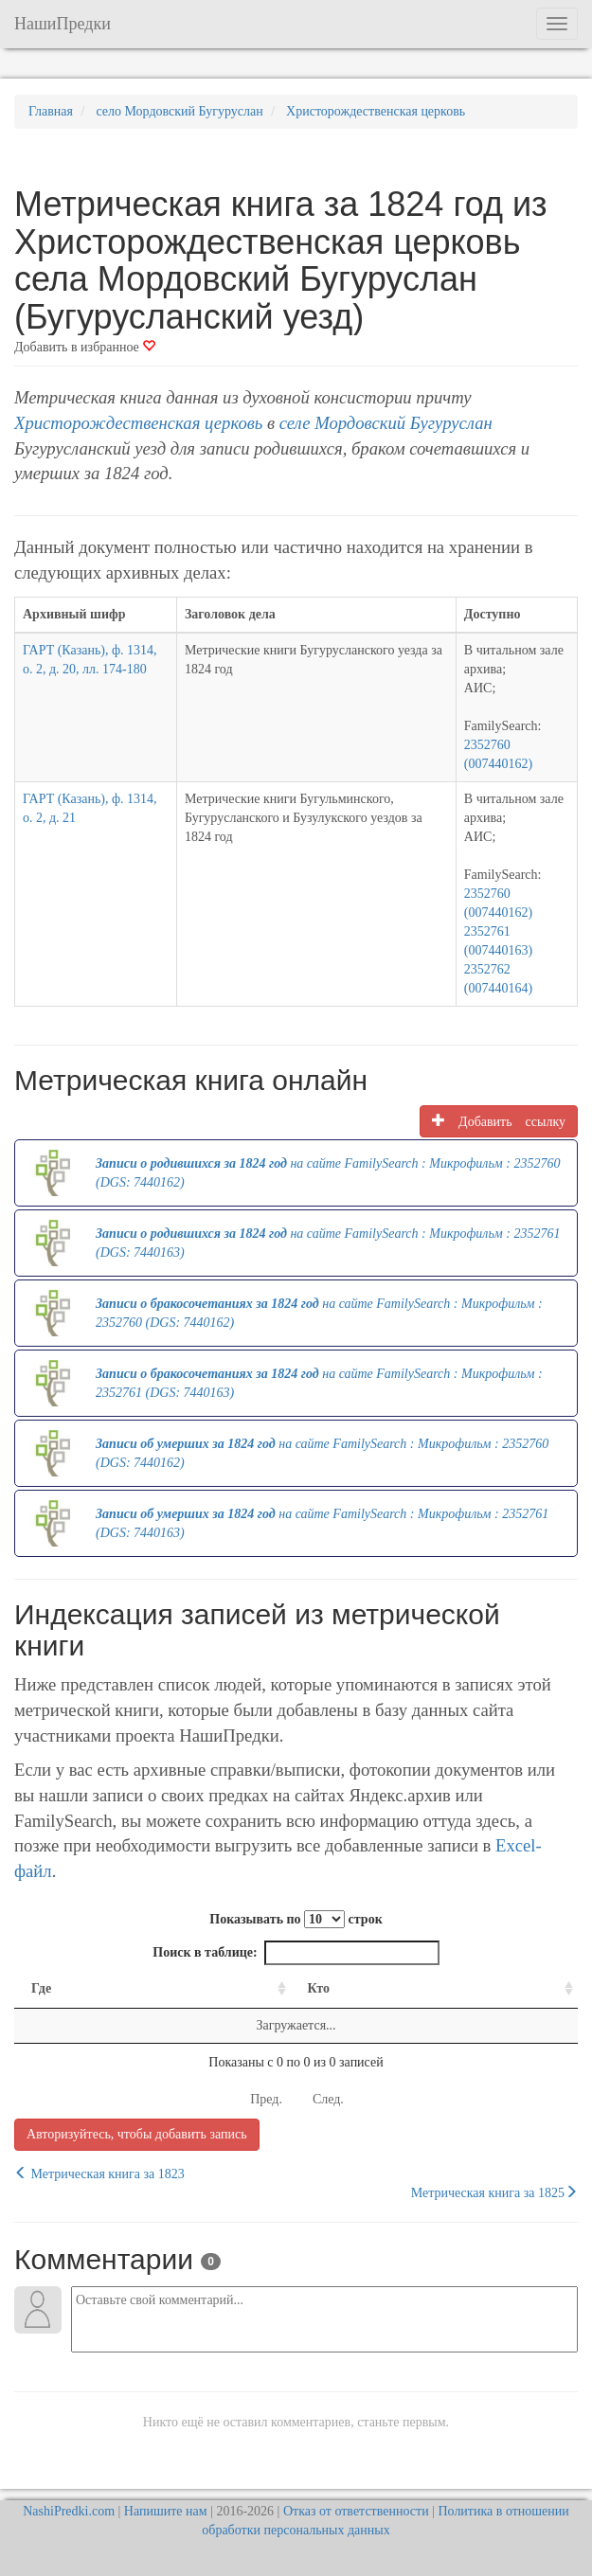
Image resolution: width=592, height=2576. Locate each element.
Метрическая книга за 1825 (494, 2192)
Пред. (266, 2099)
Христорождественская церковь (138, 423)
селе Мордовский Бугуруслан (386, 423)
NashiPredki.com (69, 2511)
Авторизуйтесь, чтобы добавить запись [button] (137, 2134)
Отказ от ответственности (356, 2511)
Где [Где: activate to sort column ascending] (41, 1988)
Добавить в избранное (84, 347)
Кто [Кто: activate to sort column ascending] (319, 1988)
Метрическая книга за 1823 (99, 2173)
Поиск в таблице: (295, 1953)
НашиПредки (62, 23)
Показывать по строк (295, 1919)
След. (328, 2099)
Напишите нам (165, 2511)
